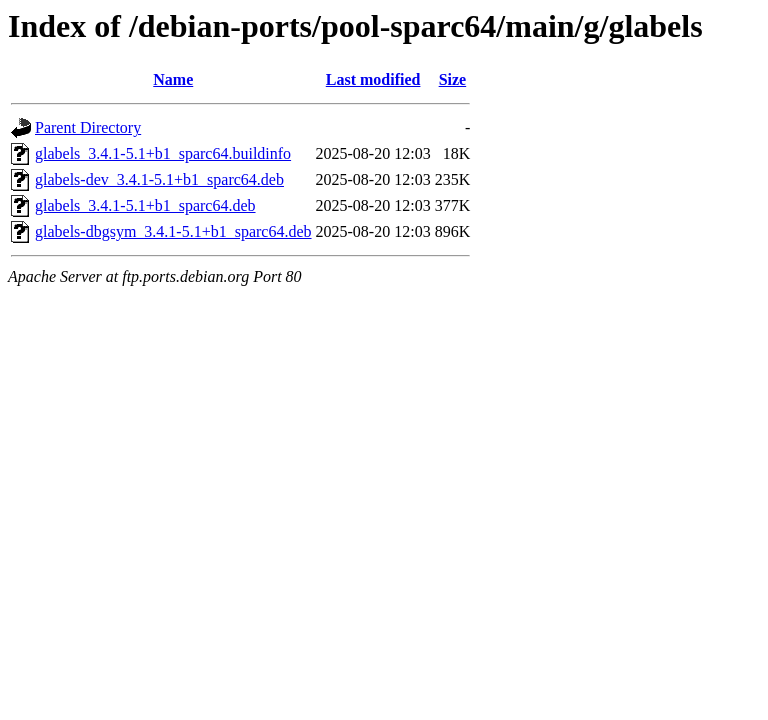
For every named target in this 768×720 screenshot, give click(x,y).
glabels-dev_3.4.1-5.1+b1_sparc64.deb (159, 179)
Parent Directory (88, 127)
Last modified (373, 79)
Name (173, 79)
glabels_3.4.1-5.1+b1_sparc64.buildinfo (163, 153)
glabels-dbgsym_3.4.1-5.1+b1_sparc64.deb (173, 231)
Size (453, 79)
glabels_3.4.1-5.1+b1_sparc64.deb (145, 205)
